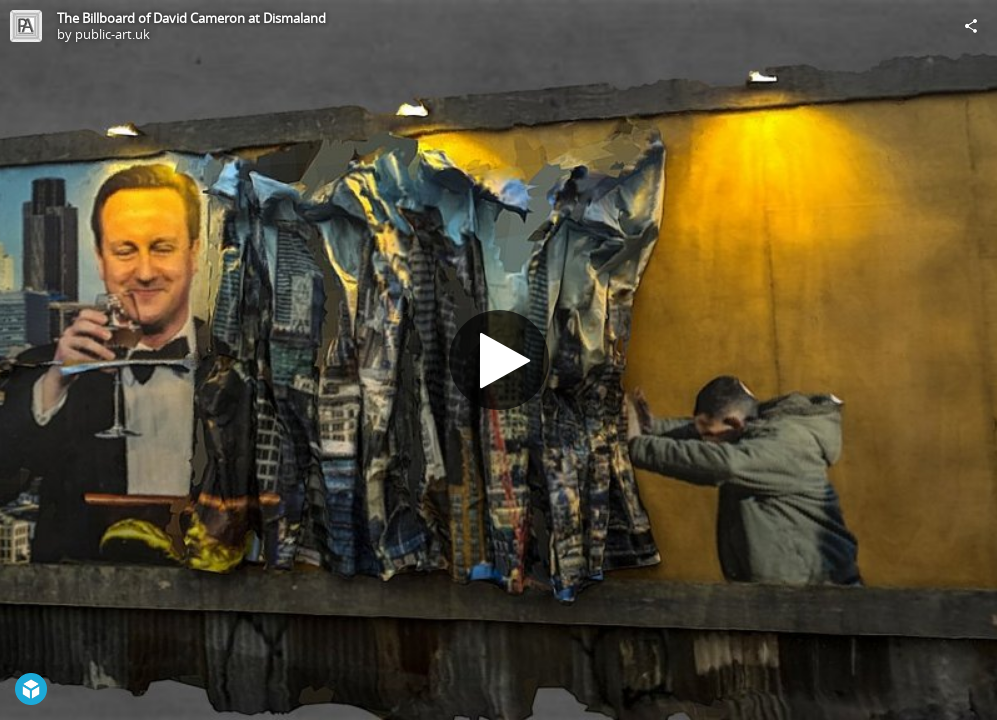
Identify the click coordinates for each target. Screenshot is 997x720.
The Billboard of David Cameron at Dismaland (191, 18)
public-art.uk (112, 34)
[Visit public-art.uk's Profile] (26, 26)
